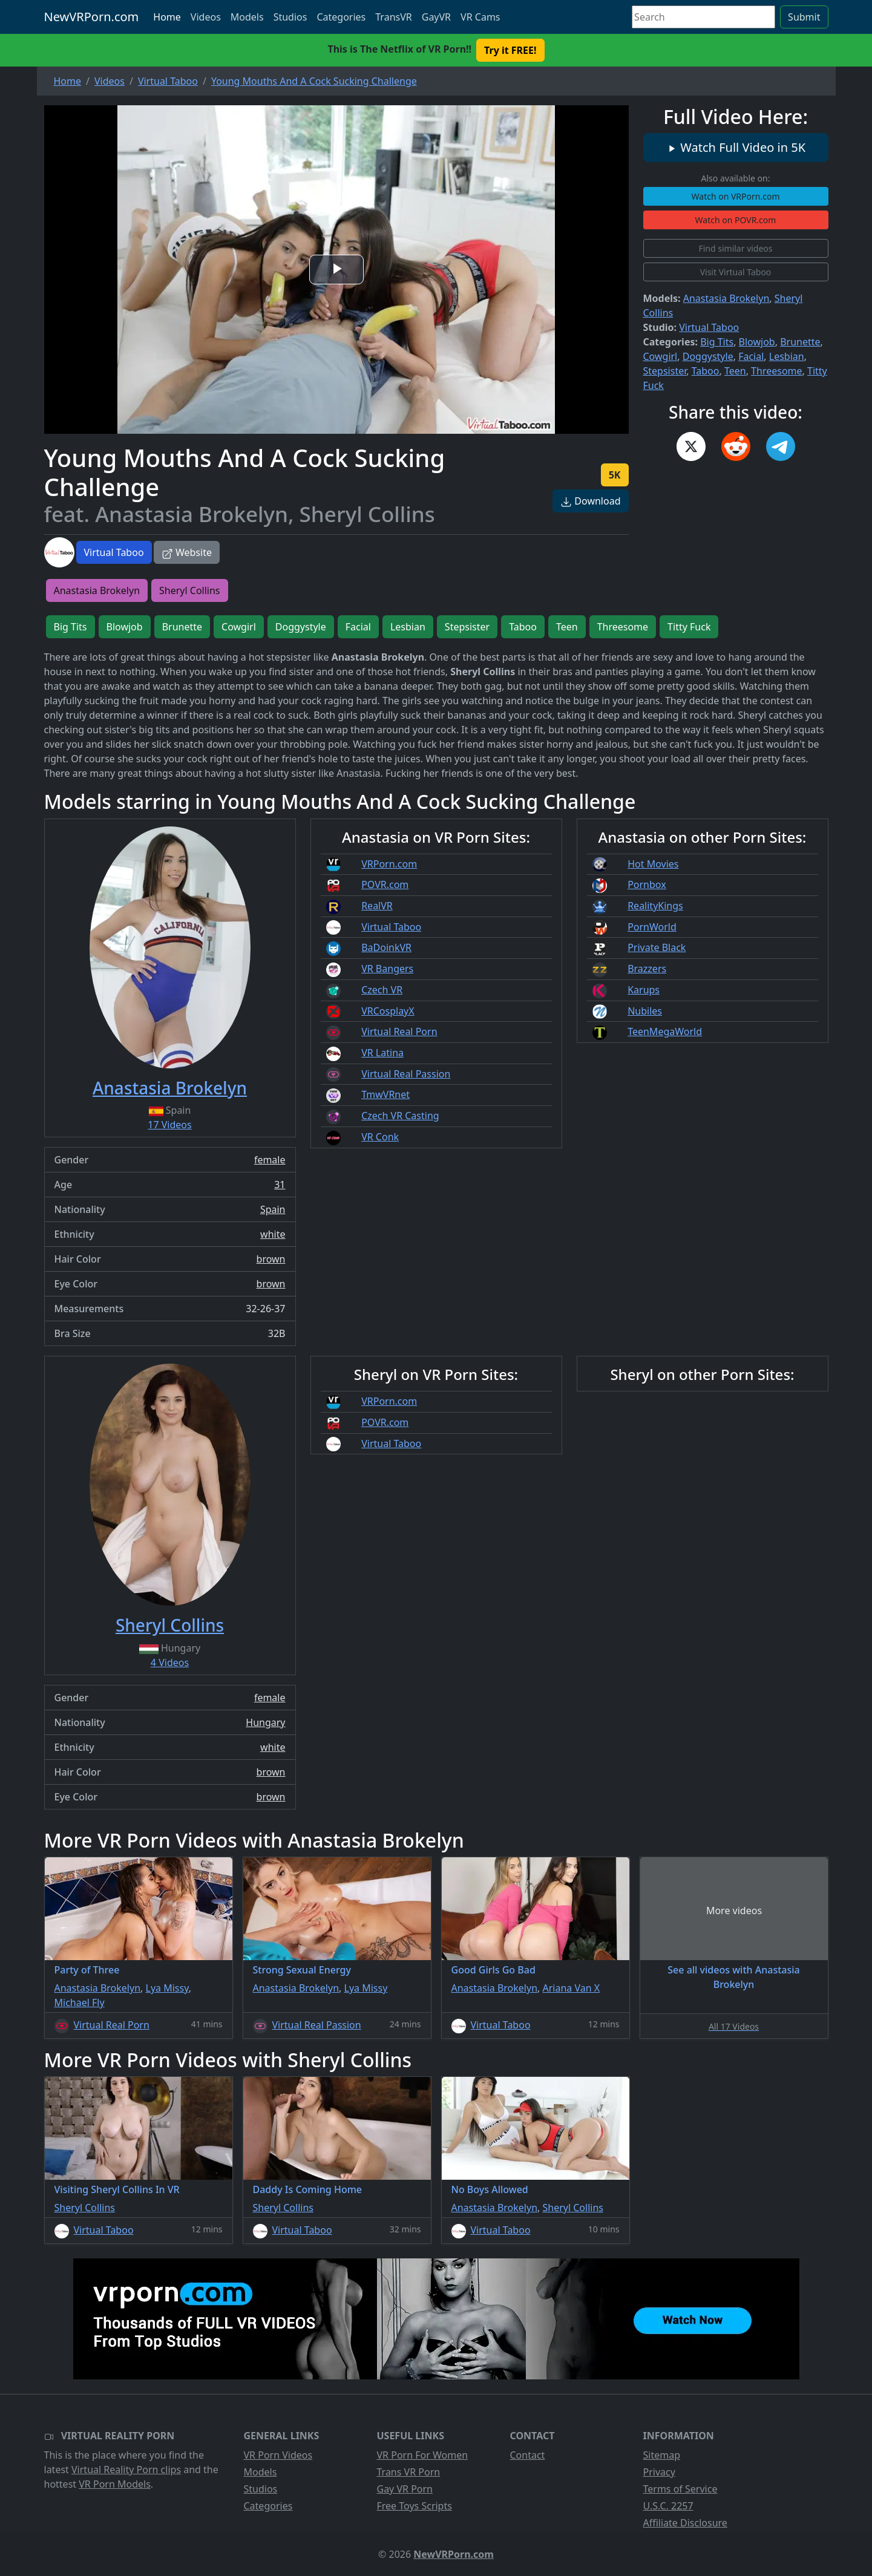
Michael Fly (79, 2002)
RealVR (377, 905)
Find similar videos (735, 248)
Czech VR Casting (400, 1115)
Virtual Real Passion (405, 1073)
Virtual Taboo (114, 552)
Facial (751, 356)
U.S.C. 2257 (668, 2505)
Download (590, 501)
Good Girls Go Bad (493, 1969)
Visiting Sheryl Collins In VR (117, 2189)
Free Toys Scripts (414, 2505)
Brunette (800, 341)
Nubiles (645, 1011)
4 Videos (170, 1662)
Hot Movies (653, 864)
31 (279, 1184)
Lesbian (786, 356)
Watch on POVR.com (735, 220)
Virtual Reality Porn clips (126, 2469)
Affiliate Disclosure (685, 2522)
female (270, 1159)
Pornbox (647, 884)
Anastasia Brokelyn (726, 298)
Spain (273, 1209)
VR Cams (480, 17)
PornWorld (652, 926)
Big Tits (716, 341)
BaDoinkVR (386, 947)
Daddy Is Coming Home (307, 2189)
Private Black (657, 947)
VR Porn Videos (278, 2455)
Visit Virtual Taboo (736, 272)
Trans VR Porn (409, 2472)
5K (615, 475)
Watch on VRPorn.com (736, 196)
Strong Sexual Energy (302, 1969)
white (272, 1234)
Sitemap (662, 2455)
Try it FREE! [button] (510, 50)
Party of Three (87, 1969)
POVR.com (384, 884)
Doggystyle (708, 356)
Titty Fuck (688, 626)
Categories (341, 17)
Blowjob (757, 341)
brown (271, 1259)
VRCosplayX (388, 1011)
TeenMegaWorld (665, 1031)
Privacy (659, 2472)
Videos (206, 17)
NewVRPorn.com (91, 16)
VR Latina (382, 1052)
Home (167, 17)
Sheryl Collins (189, 590)
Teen (735, 371)
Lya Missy (167, 1988)
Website (187, 552)
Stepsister (665, 371)
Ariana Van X (571, 1988)
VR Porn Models (115, 2484)
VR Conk (380, 1136)
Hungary (265, 1722)
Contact (527, 2455)
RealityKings (655, 905)
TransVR (393, 17)
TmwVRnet (385, 1094)
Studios (290, 17)
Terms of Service (680, 2489)
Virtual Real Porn (399, 1031)
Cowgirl (660, 356)
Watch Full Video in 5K (735, 147)
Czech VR (381, 989)
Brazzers (647, 968)
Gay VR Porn (405, 2489)
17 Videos (169, 1124)
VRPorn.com (389, 864)
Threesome (776, 371)
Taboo (706, 371)
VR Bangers (387, 968)
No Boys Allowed (489, 2189)
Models (247, 17)
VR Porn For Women (422, 2455)
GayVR (436, 17)
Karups (644, 989)
